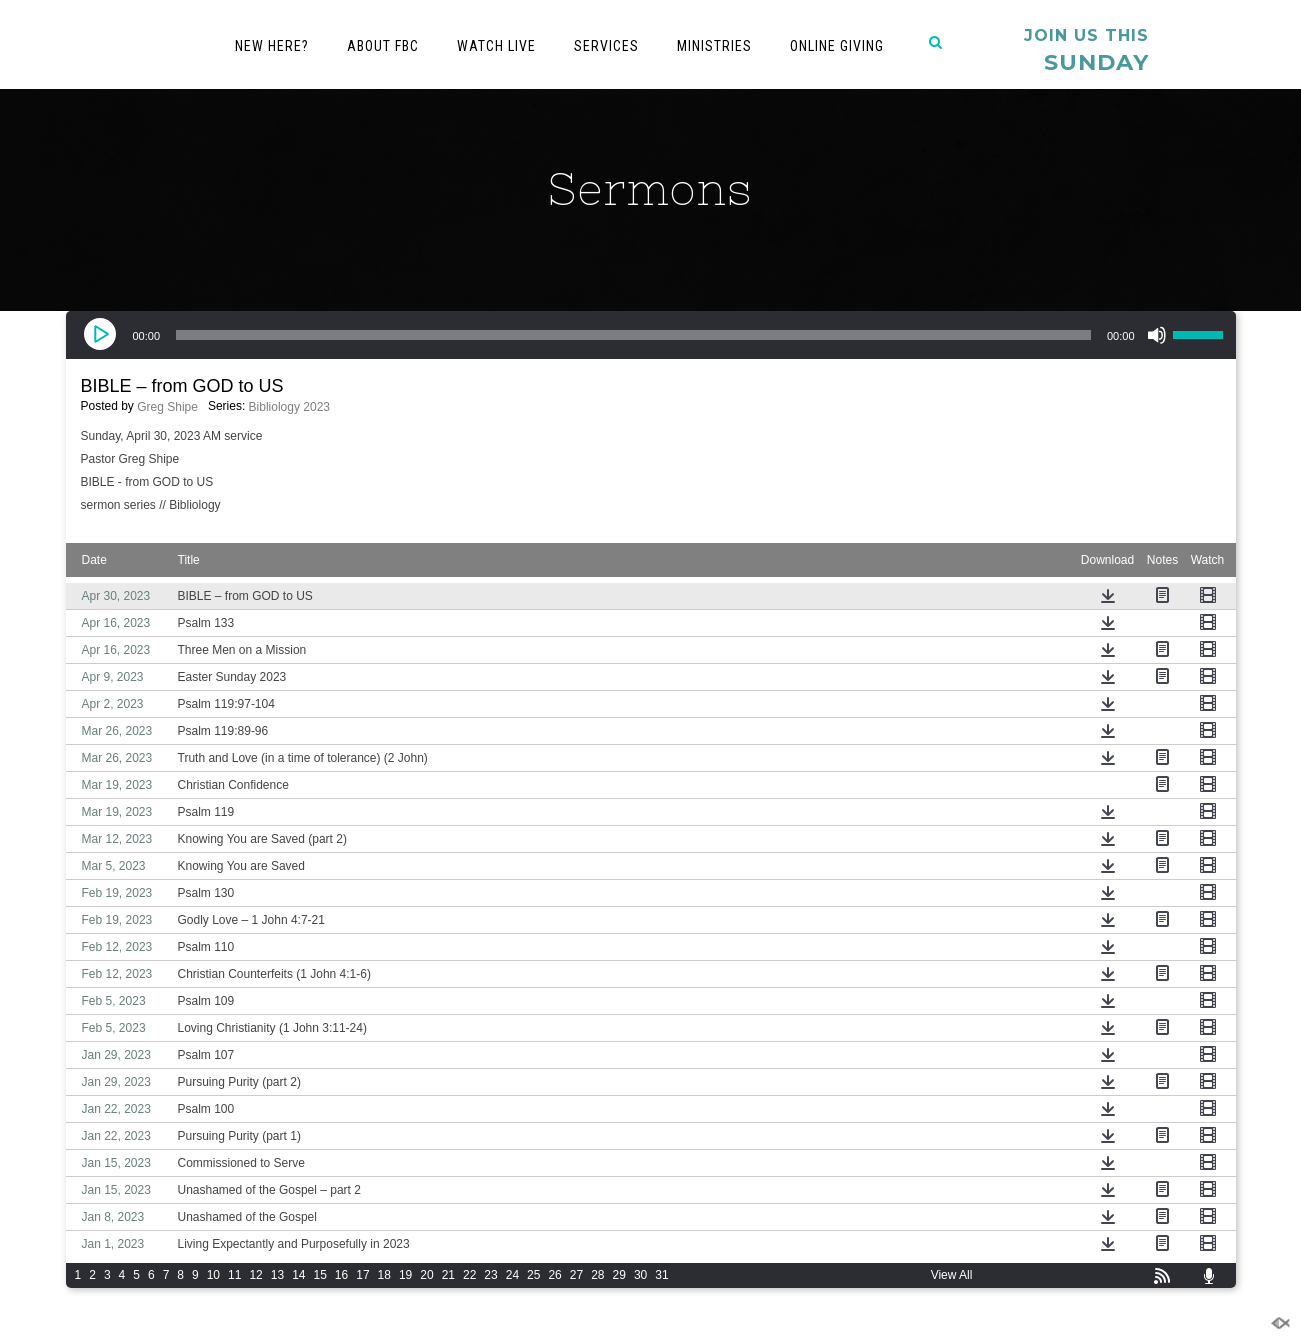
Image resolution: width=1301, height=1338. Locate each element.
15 (319, 1275)
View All (952, 1275)
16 (341, 1275)
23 (490, 1275)
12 (255, 1275)
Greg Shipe (167, 407)
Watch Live (496, 46)
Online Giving (837, 46)
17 (362, 1275)
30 (640, 1275)
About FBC (383, 46)
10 (213, 1275)
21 (448, 1275)
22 (469, 1275)
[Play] (101, 335)
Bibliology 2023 (289, 407)
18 (384, 1275)
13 (277, 1275)
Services (606, 46)
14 (298, 1275)
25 (533, 1275)
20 (426, 1275)
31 (661, 1275)
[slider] (633, 335)
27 (576, 1275)
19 (405, 1275)
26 (554, 1275)
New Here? (272, 46)
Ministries (714, 46)
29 (619, 1275)
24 (512, 1275)
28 (597, 1275)
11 (234, 1275)
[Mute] (1157, 335)
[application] (651, 335)
